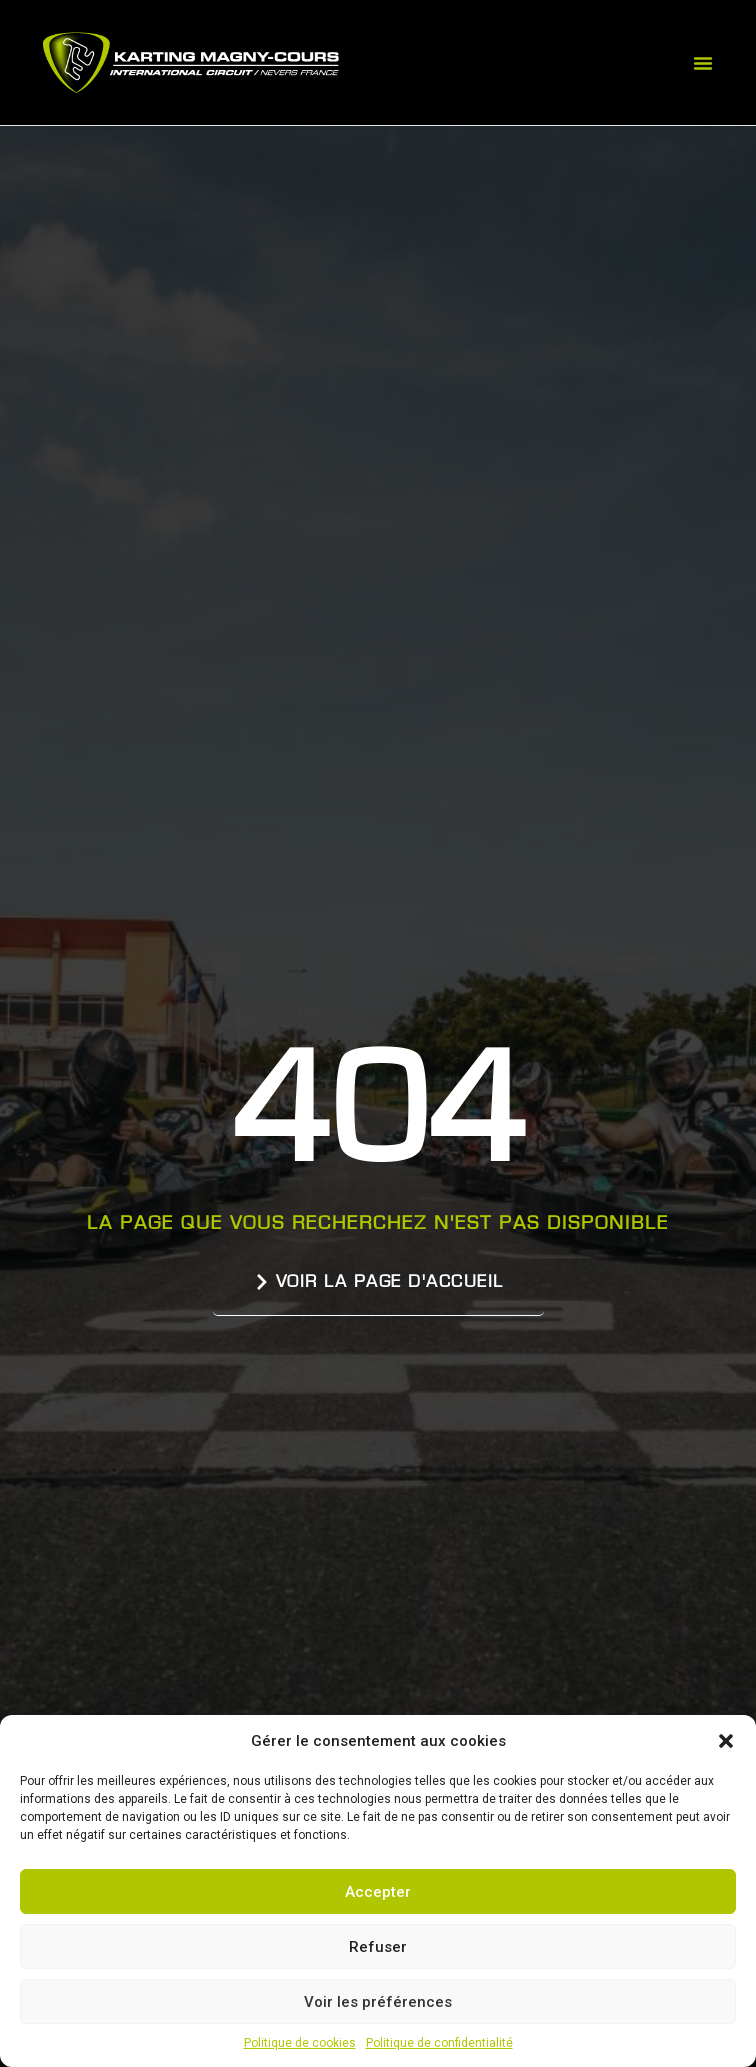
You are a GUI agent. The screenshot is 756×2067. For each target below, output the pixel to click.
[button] (726, 1741)
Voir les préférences (378, 2002)
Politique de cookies (300, 2043)
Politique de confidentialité (439, 2043)
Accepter (378, 1892)
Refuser (378, 1947)
